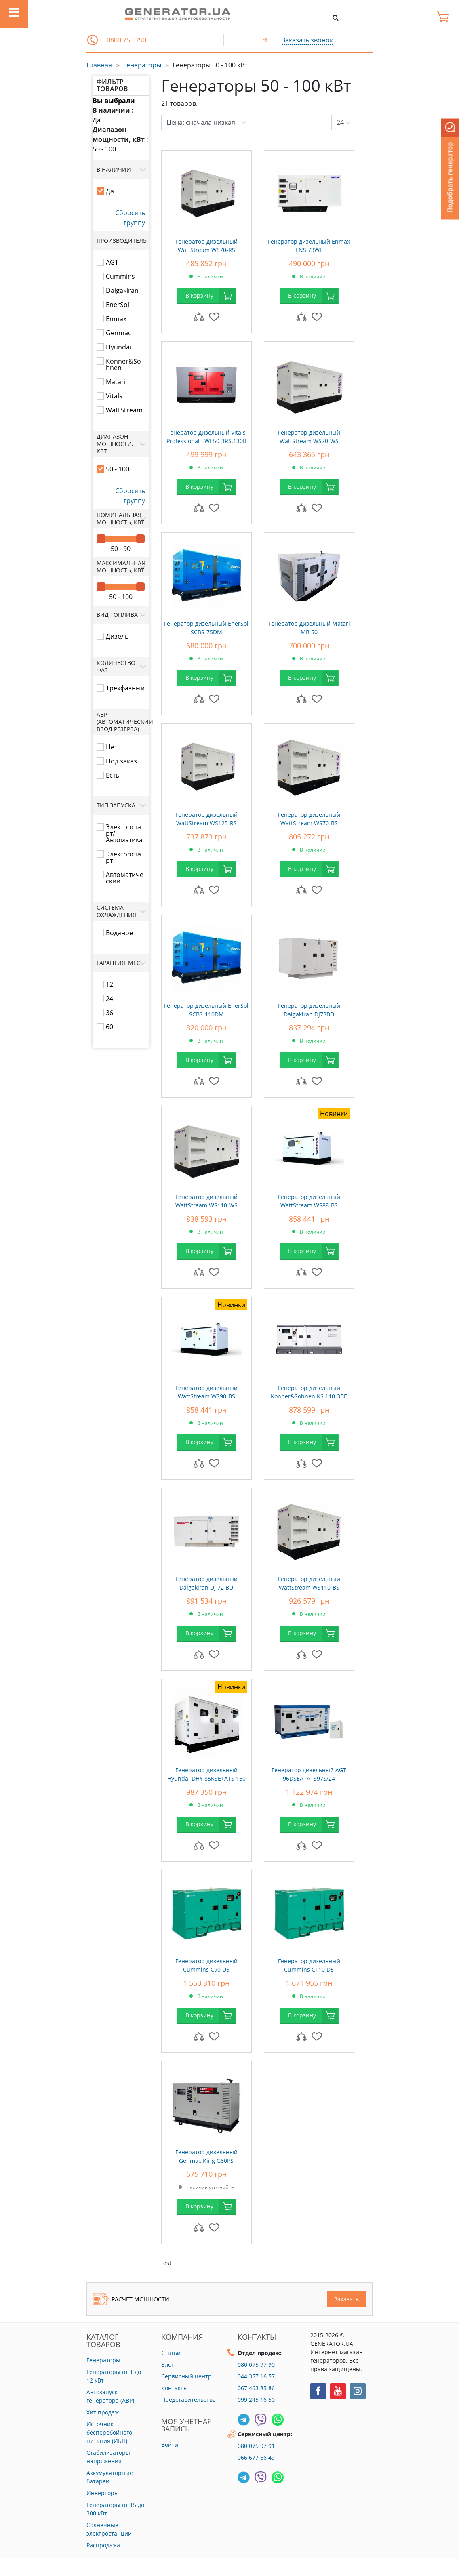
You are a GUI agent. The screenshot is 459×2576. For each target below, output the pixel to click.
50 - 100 (104, 149)
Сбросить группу (130, 217)
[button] (92, 40)
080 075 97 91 (256, 2446)
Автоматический (124, 877)
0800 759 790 (126, 40)
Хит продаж (102, 2412)
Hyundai (118, 347)
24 (109, 998)
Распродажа (103, 2545)
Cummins (120, 276)
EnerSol (117, 304)
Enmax (116, 318)
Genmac (118, 333)
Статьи (171, 2353)
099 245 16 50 (256, 2400)
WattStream (124, 410)
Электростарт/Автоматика (124, 833)
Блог (167, 2364)
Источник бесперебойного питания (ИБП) (109, 2432)
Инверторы (102, 2493)
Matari (116, 382)
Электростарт (123, 857)
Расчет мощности (131, 2299)
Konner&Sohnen (123, 364)
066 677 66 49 (256, 2457)
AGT (112, 262)
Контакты (174, 2388)
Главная (99, 65)
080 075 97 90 (256, 2364)
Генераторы (142, 65)
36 (109, 1012)
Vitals (114, 396)
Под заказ (121, 761)
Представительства (188, 2400)
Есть (112, 775)
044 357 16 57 (256, 2376)
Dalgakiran (122, 290)
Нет (111, 747)
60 (109, 1027)
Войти (169, 2444)
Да (97, 120)
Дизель (117, 636)
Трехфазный (125, 688)
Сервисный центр (186, 2376)
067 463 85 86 (256, 2388)
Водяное (119, 932)
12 (109, 984)
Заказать (346, 2299)
